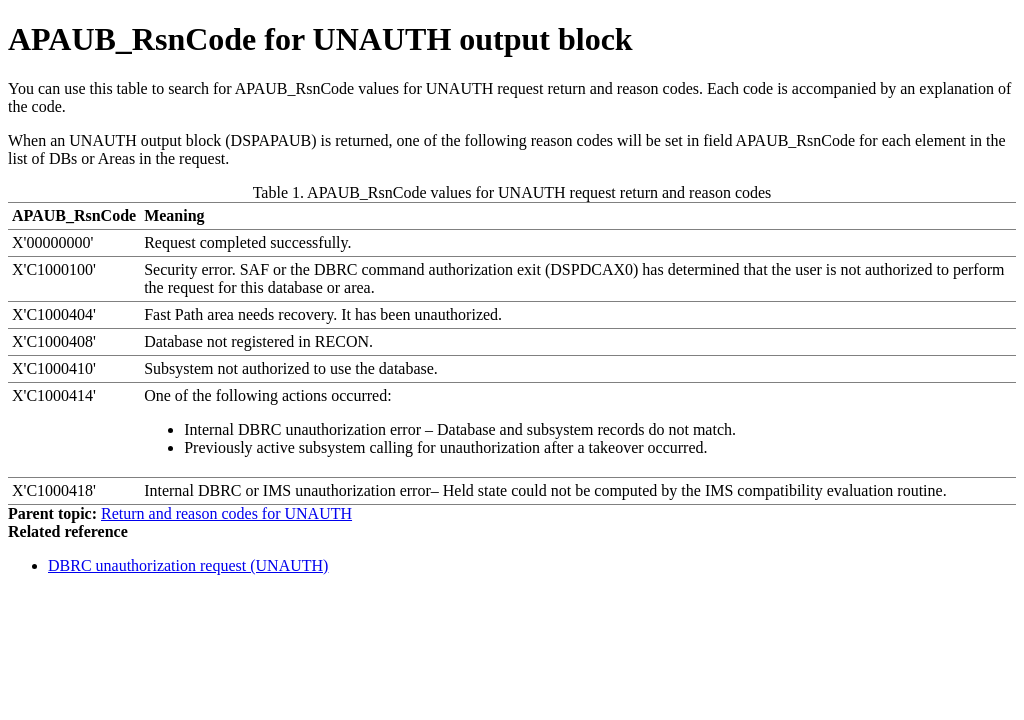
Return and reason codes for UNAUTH (226, 513)
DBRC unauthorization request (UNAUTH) (188, 565)
